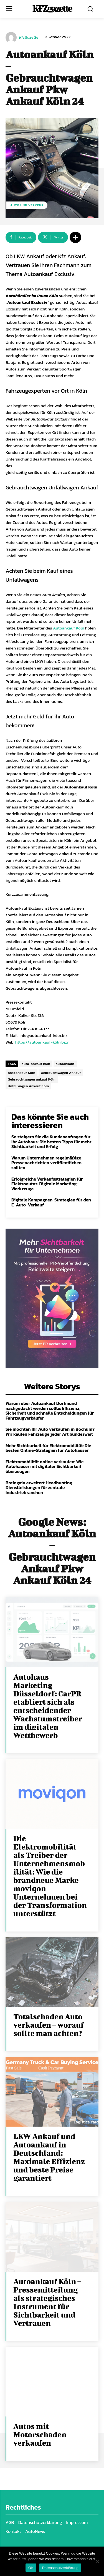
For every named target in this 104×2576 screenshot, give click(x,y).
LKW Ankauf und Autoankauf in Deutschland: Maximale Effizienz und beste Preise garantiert (49, 2157)
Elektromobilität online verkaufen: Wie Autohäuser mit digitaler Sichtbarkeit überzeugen (45, 1466)
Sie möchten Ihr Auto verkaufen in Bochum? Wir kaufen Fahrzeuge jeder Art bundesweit (50, 1431)
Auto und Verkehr (26, 205)
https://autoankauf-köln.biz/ (42, 1042)
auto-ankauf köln (36, 1063)
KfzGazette (28, 37)
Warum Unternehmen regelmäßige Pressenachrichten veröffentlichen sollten (46, 1162)
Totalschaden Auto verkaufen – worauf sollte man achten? (48, 2024)
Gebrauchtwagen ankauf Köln (31, 1079)
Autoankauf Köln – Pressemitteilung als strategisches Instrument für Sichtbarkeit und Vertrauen (47, 2302)
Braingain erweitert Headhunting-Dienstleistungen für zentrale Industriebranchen (40, 1487)
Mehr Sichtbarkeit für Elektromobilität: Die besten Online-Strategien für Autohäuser (48, 1448)
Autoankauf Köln (68, 628)
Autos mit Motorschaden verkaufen (40, 2434)
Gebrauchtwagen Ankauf (61, 1072)
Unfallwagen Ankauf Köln (28, 1086)
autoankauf (65, 1063)
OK (31, 2568)
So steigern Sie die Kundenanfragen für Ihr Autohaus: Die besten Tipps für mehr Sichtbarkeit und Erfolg (51, 1141)
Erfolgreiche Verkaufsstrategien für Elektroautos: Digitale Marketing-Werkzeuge (47, 1184)
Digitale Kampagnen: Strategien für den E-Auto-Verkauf (51, 1202)
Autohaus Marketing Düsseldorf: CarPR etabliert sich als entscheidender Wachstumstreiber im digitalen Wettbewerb (47, 1705)
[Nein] (97, 2561)
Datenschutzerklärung (60, 2568)
